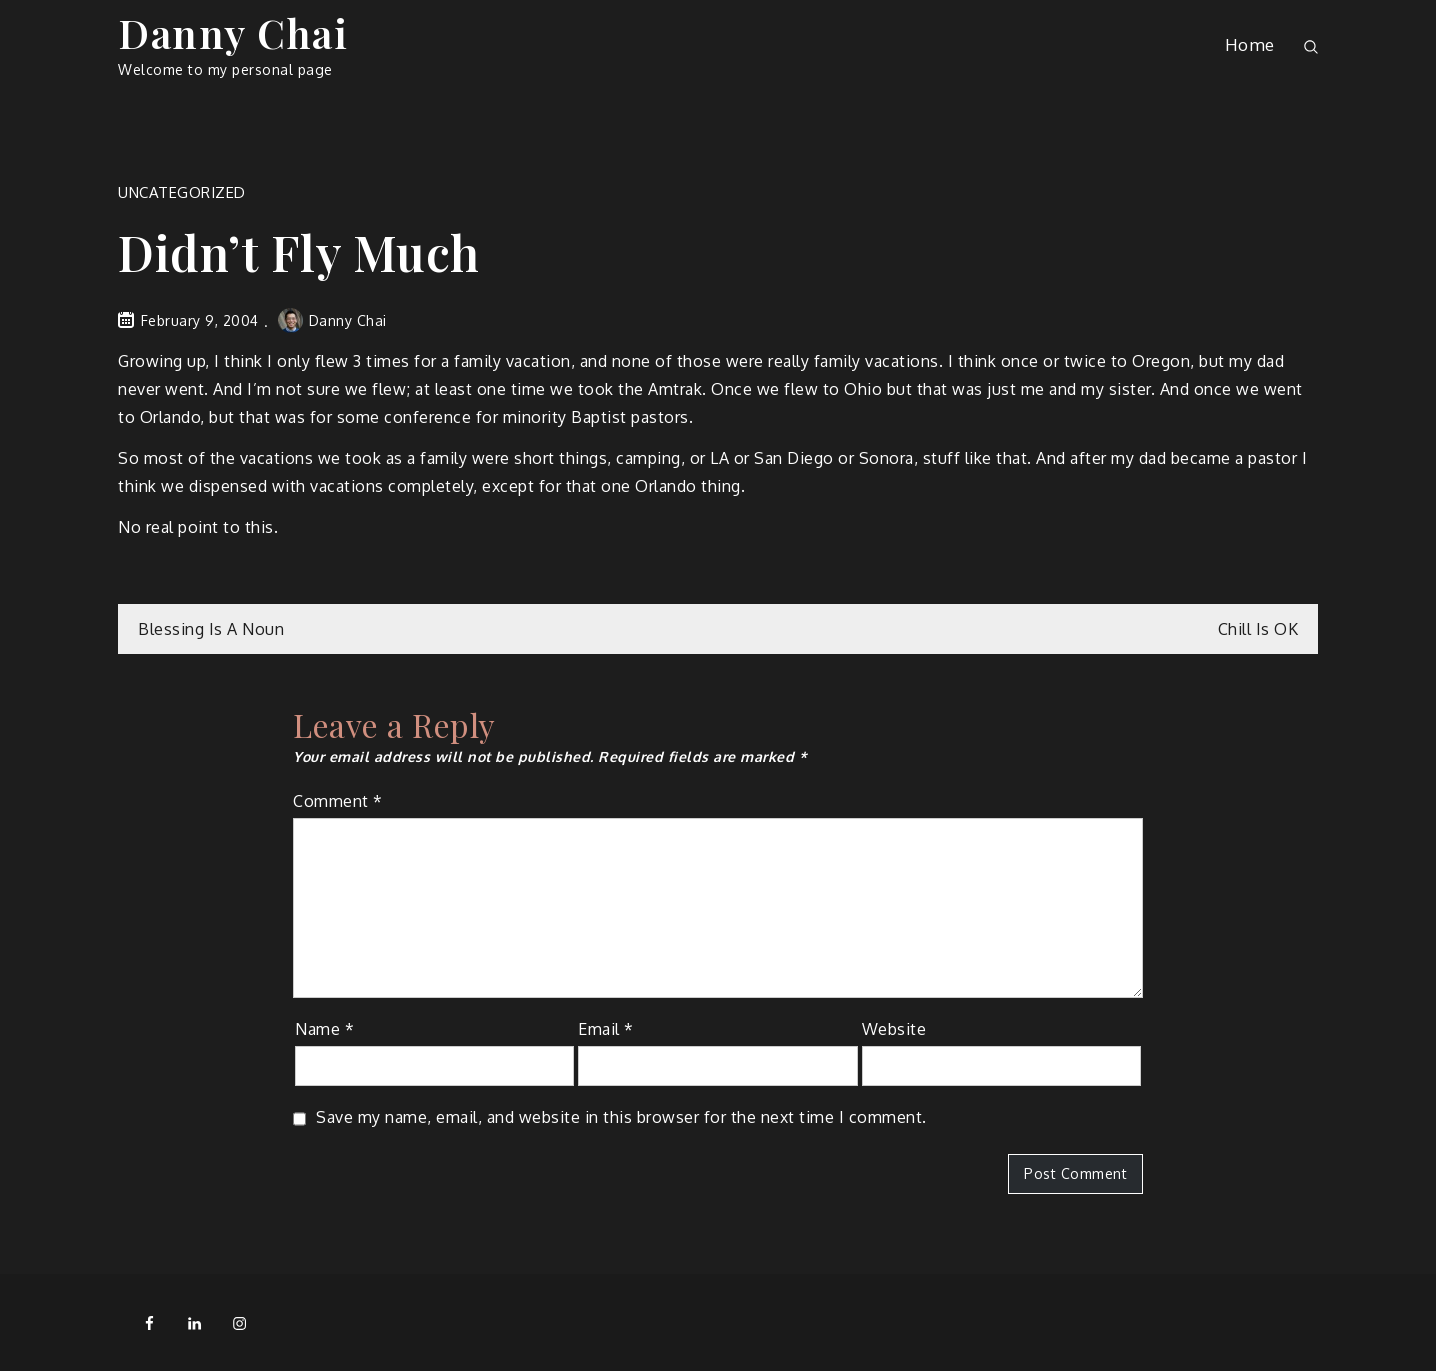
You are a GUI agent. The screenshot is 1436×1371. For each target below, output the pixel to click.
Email (606, 1029)
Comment (338, 801)
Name (324, 1029)
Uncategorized (182, 192)
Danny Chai (233, 32)
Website (894, 1029)
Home (1250, 44)
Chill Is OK (1258, 629)
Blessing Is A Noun (211, 629)
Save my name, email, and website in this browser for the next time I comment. (621, 1117)
